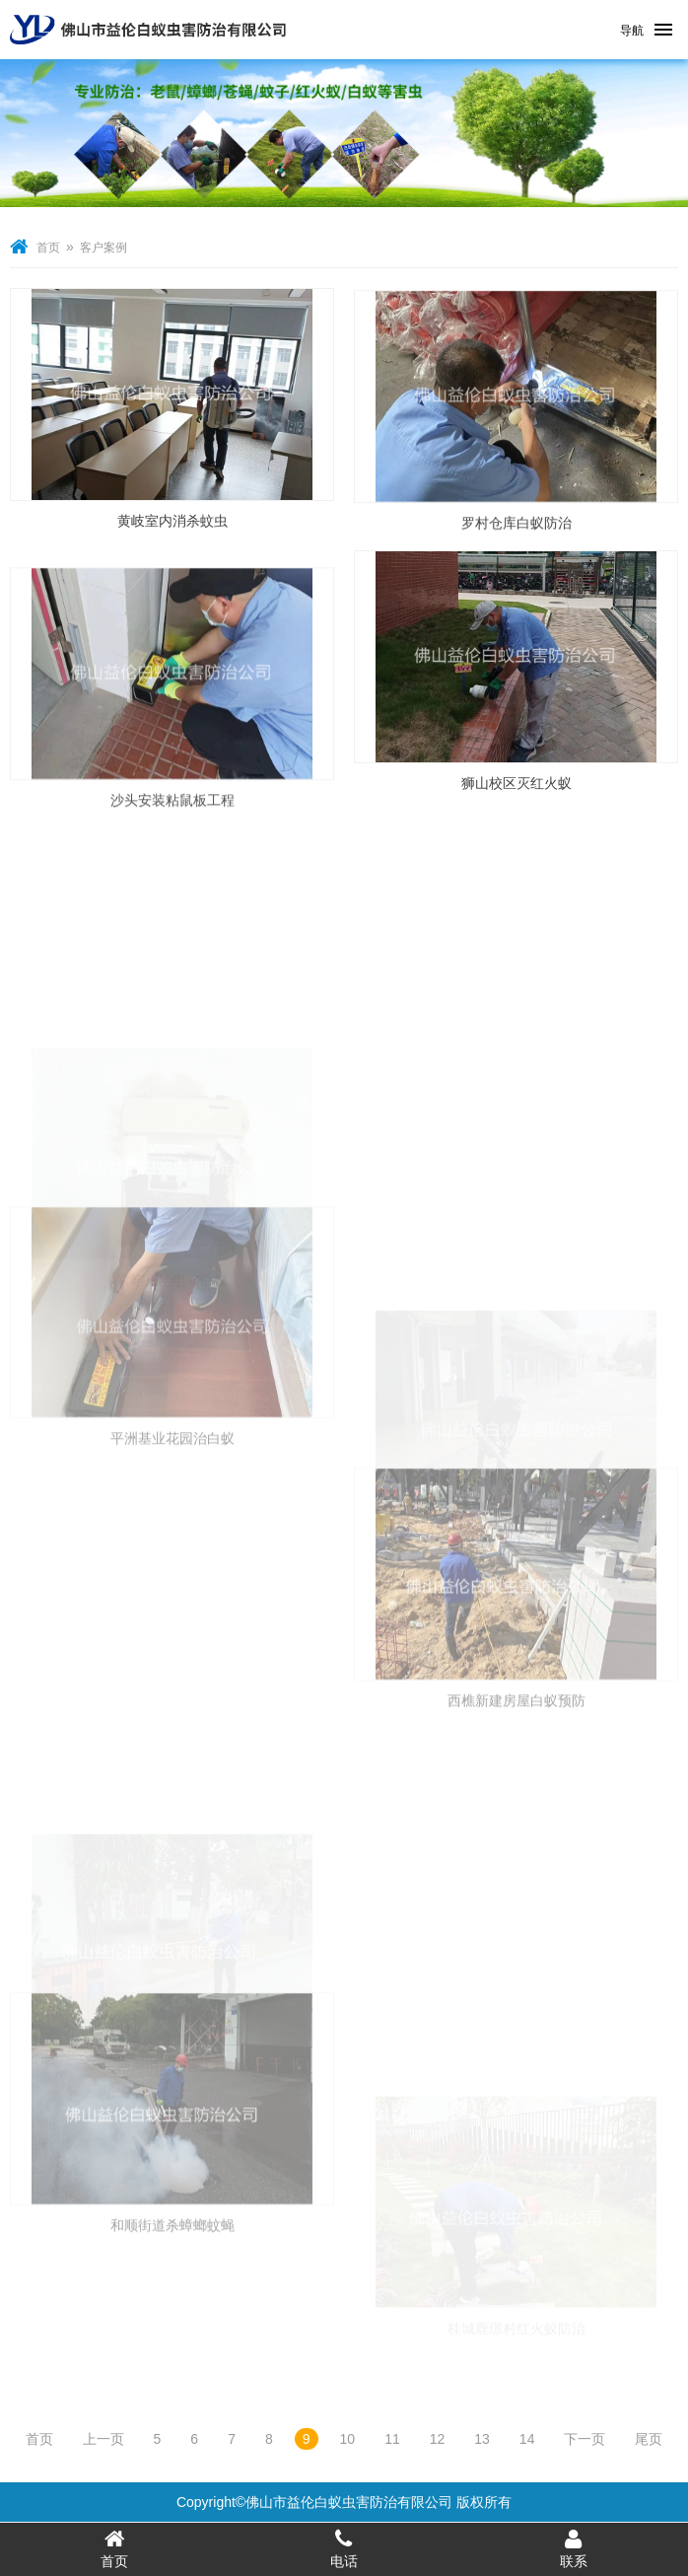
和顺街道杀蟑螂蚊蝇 (172, 2337)
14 (527, 2439)
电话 (344, 2548)
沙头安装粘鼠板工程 (172, 846)
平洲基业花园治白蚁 (172, 1551)
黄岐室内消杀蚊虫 (172, 524)
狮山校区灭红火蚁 (516, 786)
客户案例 (103, 247)
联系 (573, 2548)
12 (438, 2439)
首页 (48, 247)
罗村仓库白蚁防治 (516, 541)
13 (482, 2439)
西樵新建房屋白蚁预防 (516, 1814)
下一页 (584, 2439)
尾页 (648, 2439)
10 (348, 2439)
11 (392, 2439)
